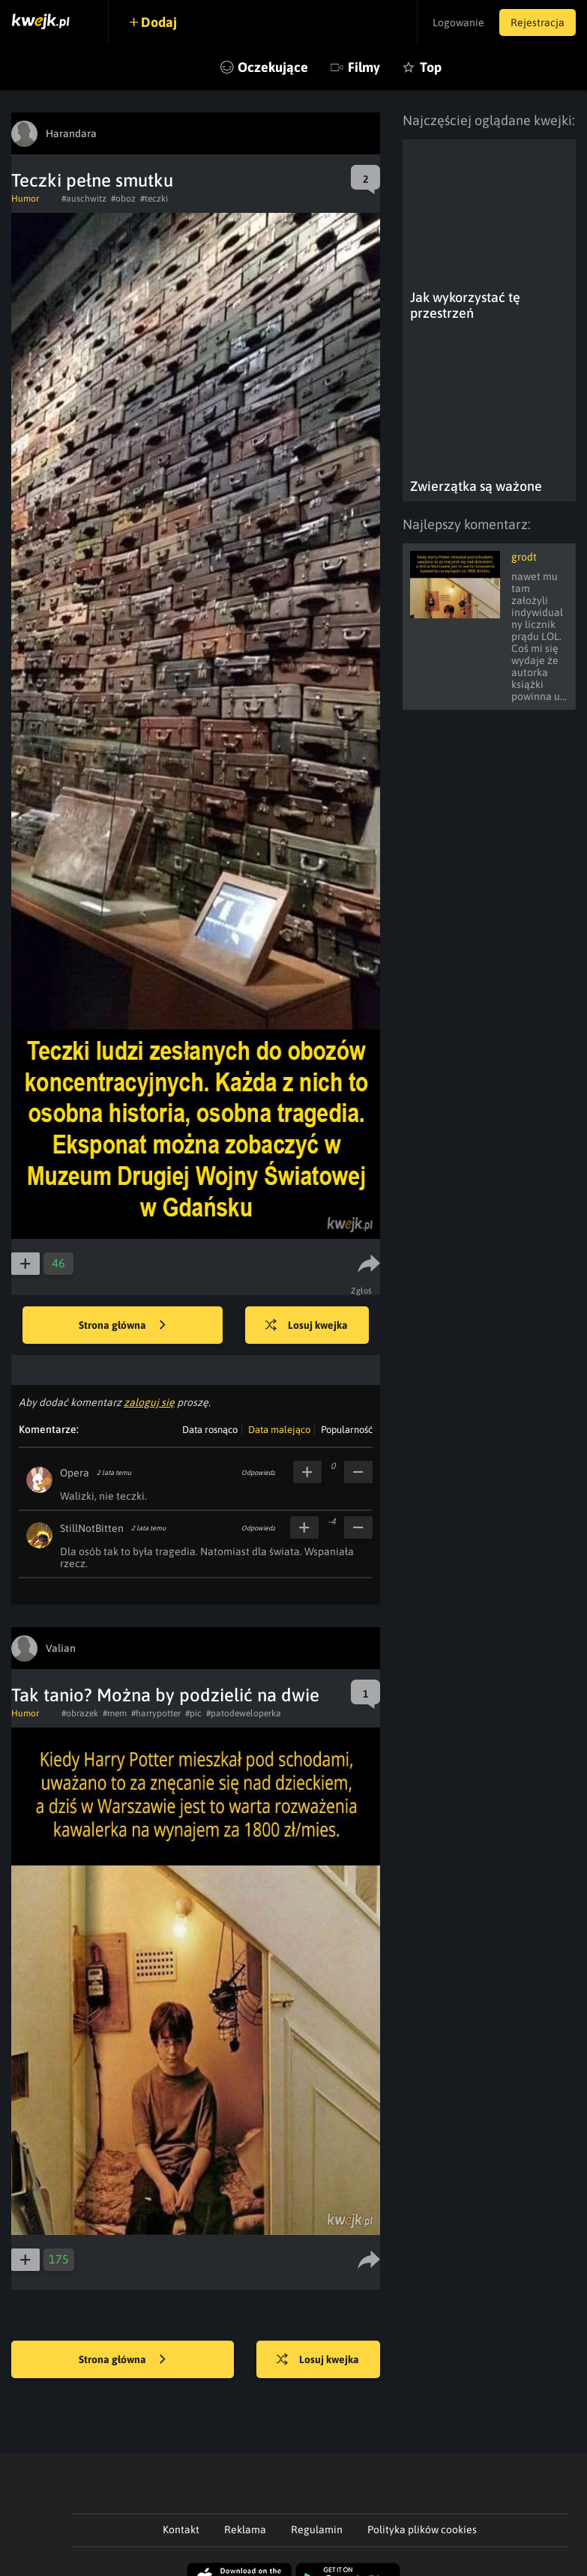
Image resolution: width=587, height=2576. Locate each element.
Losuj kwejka (306, 1326)
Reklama (245, 2530)
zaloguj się (149, 1402)
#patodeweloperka (243, 1713)
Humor (25, 198)
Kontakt (181, 2530)
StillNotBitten (92, 1528)
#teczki (154, 198)
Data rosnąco (210, 1429)
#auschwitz (83, 198)
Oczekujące (273, 67)
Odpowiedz (258, 1472)
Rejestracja (538, 22)
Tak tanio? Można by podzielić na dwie (165, 1695)
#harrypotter (156, 1713)
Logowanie (458, 22)
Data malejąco (279, 1429)
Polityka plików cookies (422, 2530)
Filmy (364, 67)
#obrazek (79, 1713)
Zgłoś (362, 1290)
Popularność (347, 1429)
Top (431, 67)
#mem (115, 1713)
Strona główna (122, 1326)
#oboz (123, 198)
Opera (74, 1473)
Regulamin (317, 2530)
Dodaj (159, 22)
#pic (193, 1713)
